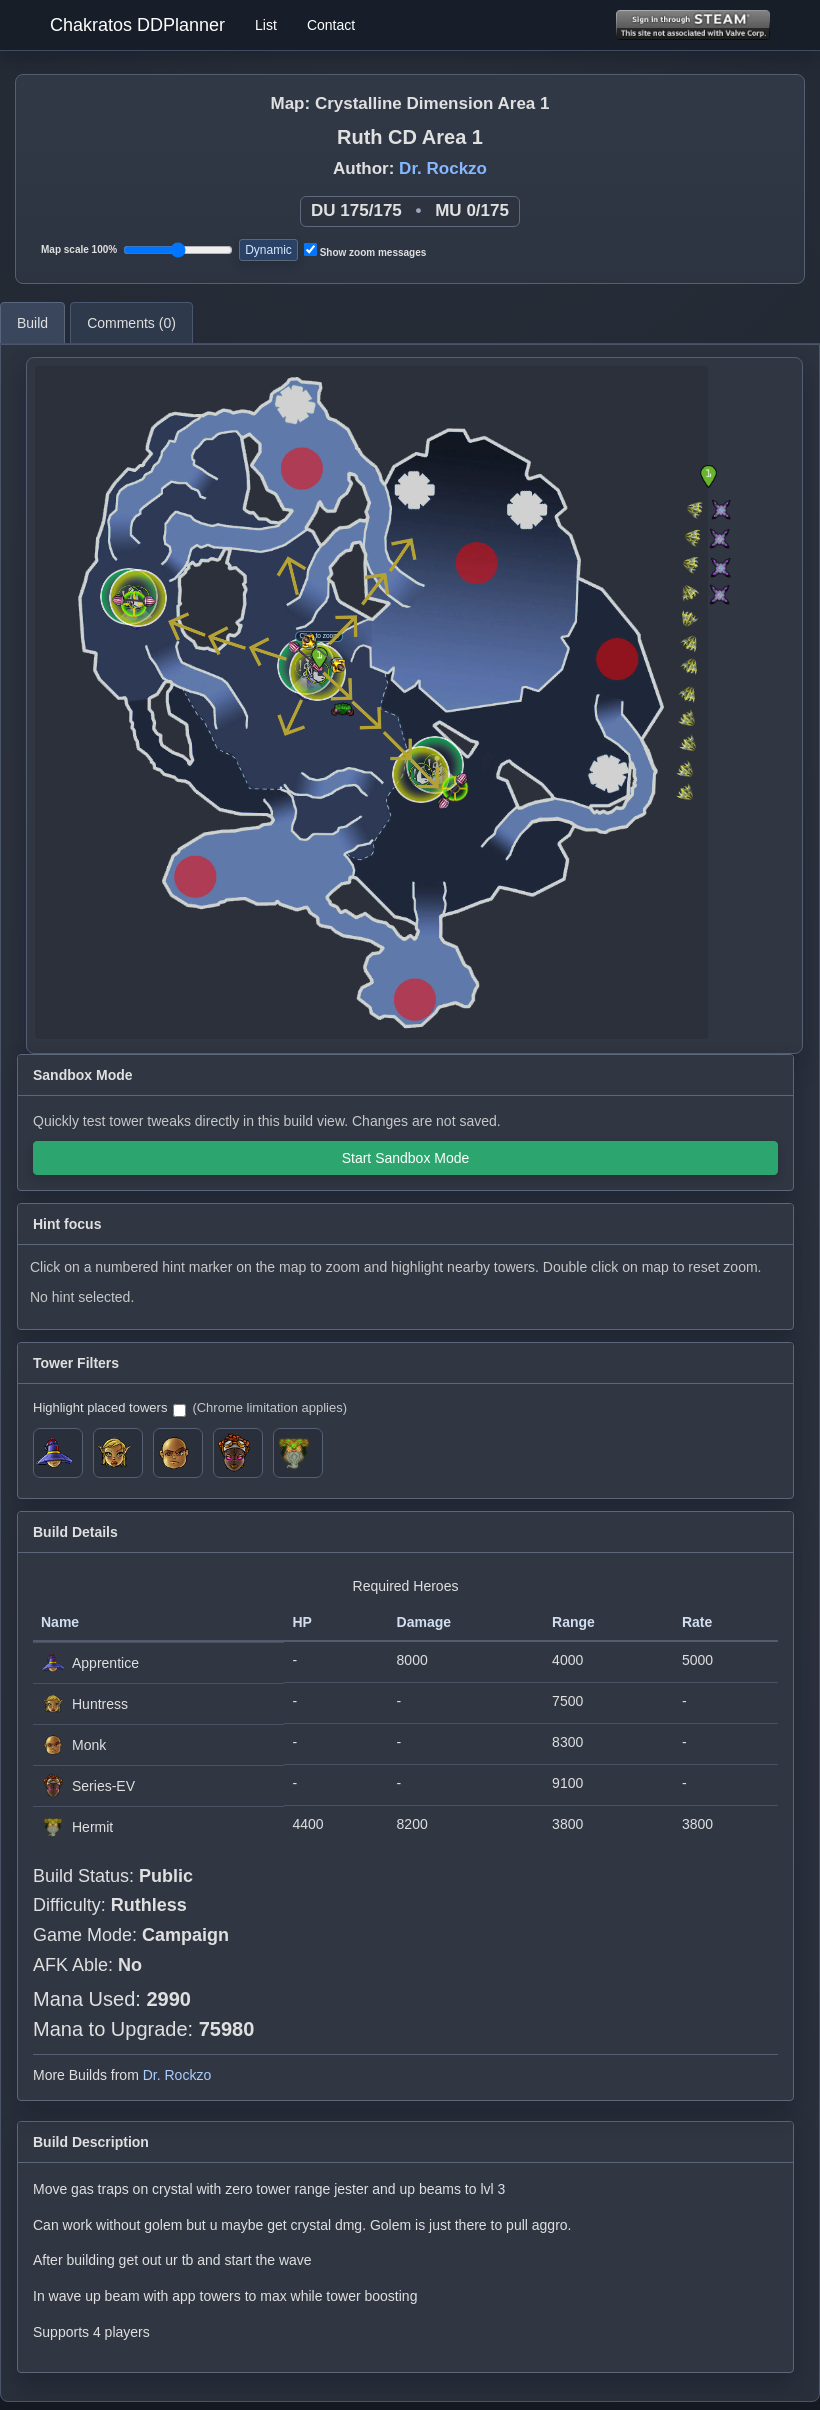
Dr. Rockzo (443, 168)
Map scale (79, 249)
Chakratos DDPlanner (137, 25)
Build (32, 323)
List (266, 25)
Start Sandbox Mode (406, 1158)
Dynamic (268, 250)
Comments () (131, 323)
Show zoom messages (365, 250)
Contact (331, 25)
